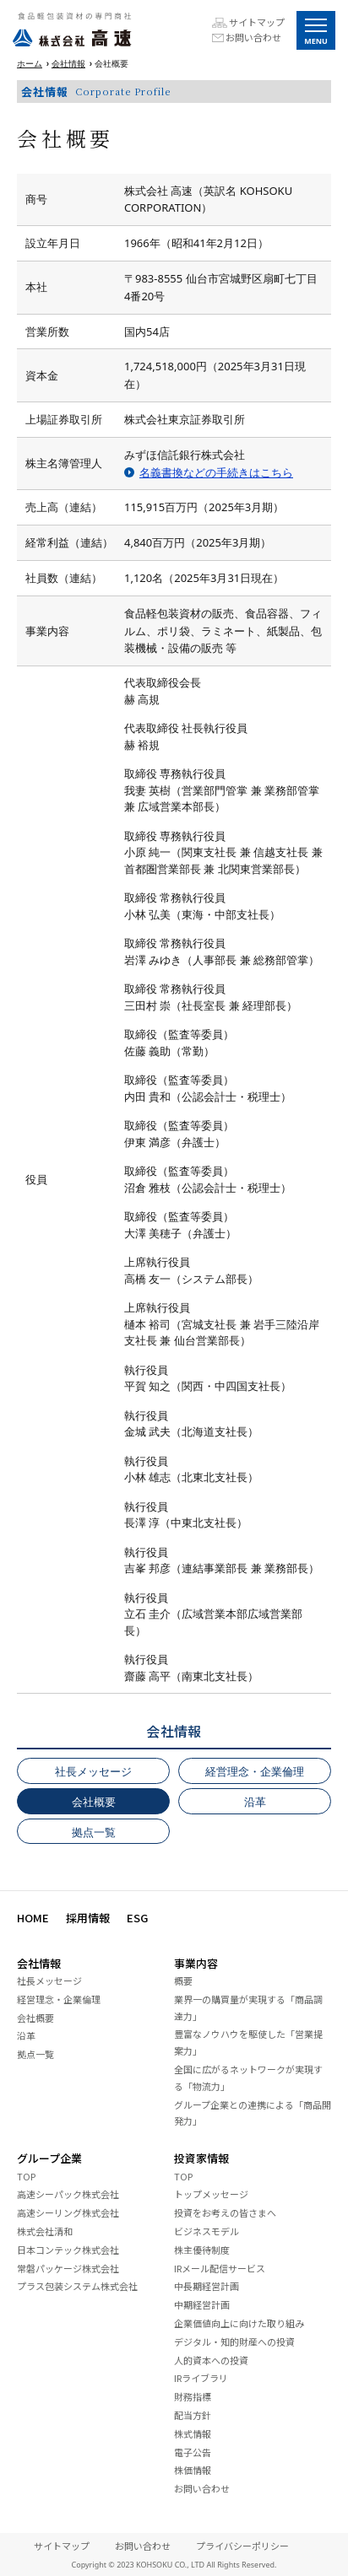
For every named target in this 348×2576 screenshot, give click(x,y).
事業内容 (196, 1963)
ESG (137, 1918)
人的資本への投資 (211, 2360)
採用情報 (88, 1918)
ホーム (29, 63)
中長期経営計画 (206, 2286)
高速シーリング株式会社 (68, 2212)
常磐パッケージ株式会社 (68, 2268)
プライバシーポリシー (242, 2545)
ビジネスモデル (206, 2231)
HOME (33, 1918)
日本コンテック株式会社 (68, 2249)
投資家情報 (201, 2158)
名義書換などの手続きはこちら (216, 472)
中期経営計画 (202, 2304)
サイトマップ (257, 22)
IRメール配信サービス (219, 2268)
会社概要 (94, 1801)
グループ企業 (49, 2158)
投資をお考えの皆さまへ (225, 2212)
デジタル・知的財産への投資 (234, 2341)
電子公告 (192, 2452)
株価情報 (192, 2469)
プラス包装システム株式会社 (77, 2286)
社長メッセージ (93, 1771)
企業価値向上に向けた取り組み (239, 2323)
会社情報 (68, 63)
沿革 (255, 1801)
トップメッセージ (211, 2194)
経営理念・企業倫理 (254, 1771)
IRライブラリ (201, 2378)
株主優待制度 (202, 2249)
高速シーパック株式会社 (68, 2194)
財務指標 (192, 2396)
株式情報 (192, 2433)
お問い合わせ (253, 37)
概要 (183, 1980)
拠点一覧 (94, 1832)
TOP (26, 2176)
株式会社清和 (45, 2231)
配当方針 (192, 2415)
